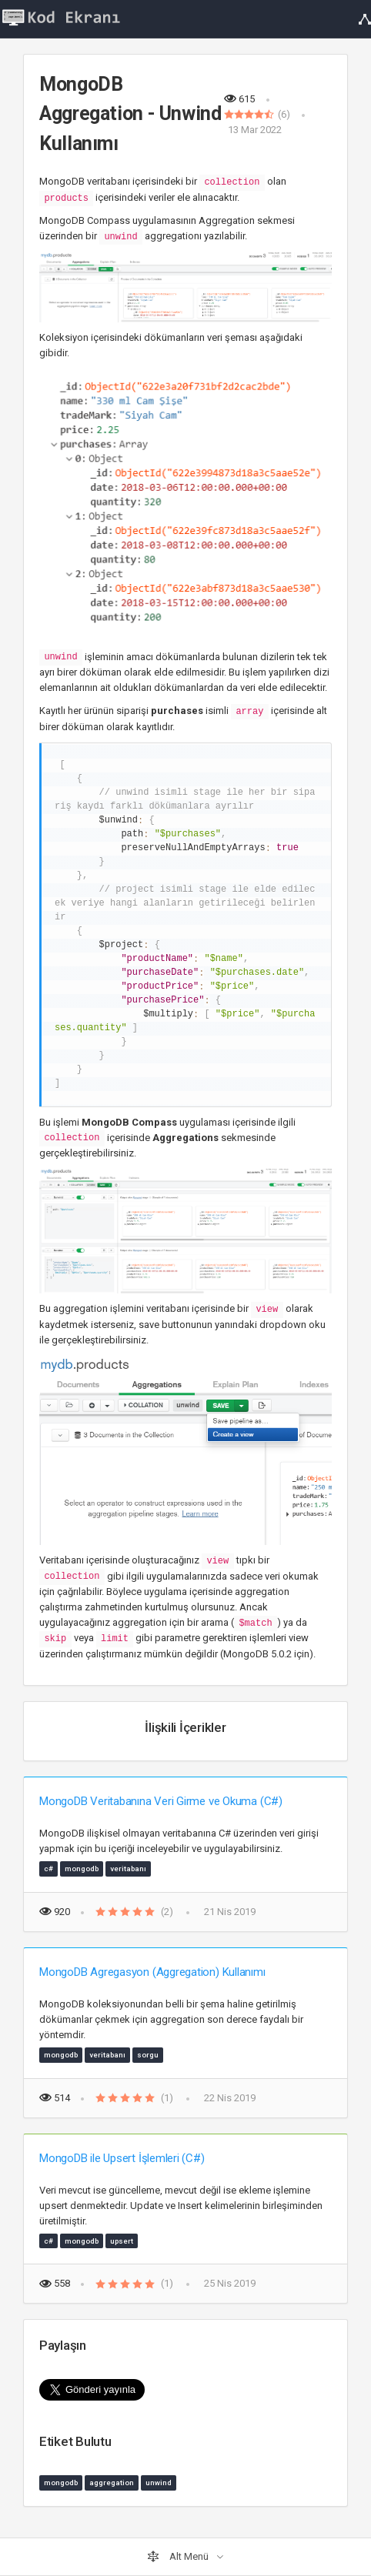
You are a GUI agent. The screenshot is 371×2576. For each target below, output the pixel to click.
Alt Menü (179, 2557)
